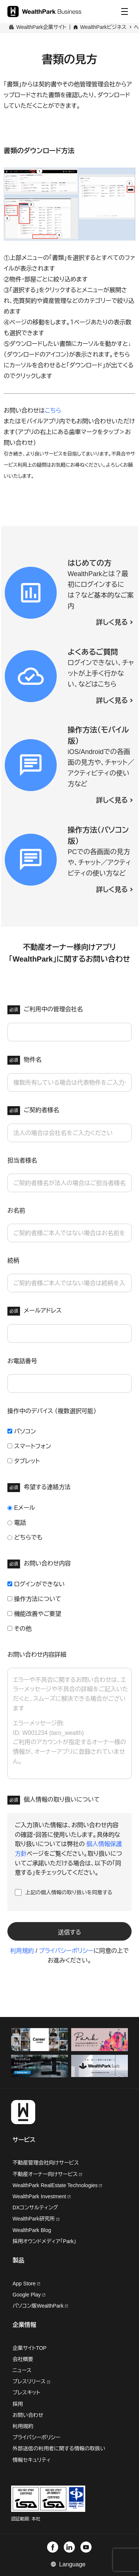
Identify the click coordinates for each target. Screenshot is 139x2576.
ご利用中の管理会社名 (45, 1009)
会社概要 (23, 2359)
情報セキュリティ (32, 2460)
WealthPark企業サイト (41, 27)
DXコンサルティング (35, 2207)
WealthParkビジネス (103, 27)
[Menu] (124, 11)
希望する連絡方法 (39, 1487)
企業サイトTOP (30, 2348)
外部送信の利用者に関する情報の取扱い (59, 2449)
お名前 (16, 1210)
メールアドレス (34, 1311)
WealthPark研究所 (34, 2219)
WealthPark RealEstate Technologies (57, 2185)
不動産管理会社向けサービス (46, 2163)
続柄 (13, 1260)
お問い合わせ (28, 2415)
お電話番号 (22, 1361)
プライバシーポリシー (66, 1951)
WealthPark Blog (32, 2230)
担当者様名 (22, 1160)
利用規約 (22, 1951)
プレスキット (26, 2393)
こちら (53, 410)
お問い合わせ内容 (39, 1564)
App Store (26, 2283)
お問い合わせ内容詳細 (36, 1654)
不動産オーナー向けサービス (47, 2174)
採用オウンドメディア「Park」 (44, 2241)
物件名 (24, 1060)
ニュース (22, 2370)
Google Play (29, 2295)
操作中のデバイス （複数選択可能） (51, 1411)
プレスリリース (31, 2382)
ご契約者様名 (33, 1110)
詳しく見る (112, 622)
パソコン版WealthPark (40, 2306)
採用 (18, 2404)
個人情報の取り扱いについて (53, 1800)
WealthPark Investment (41, 2196)
